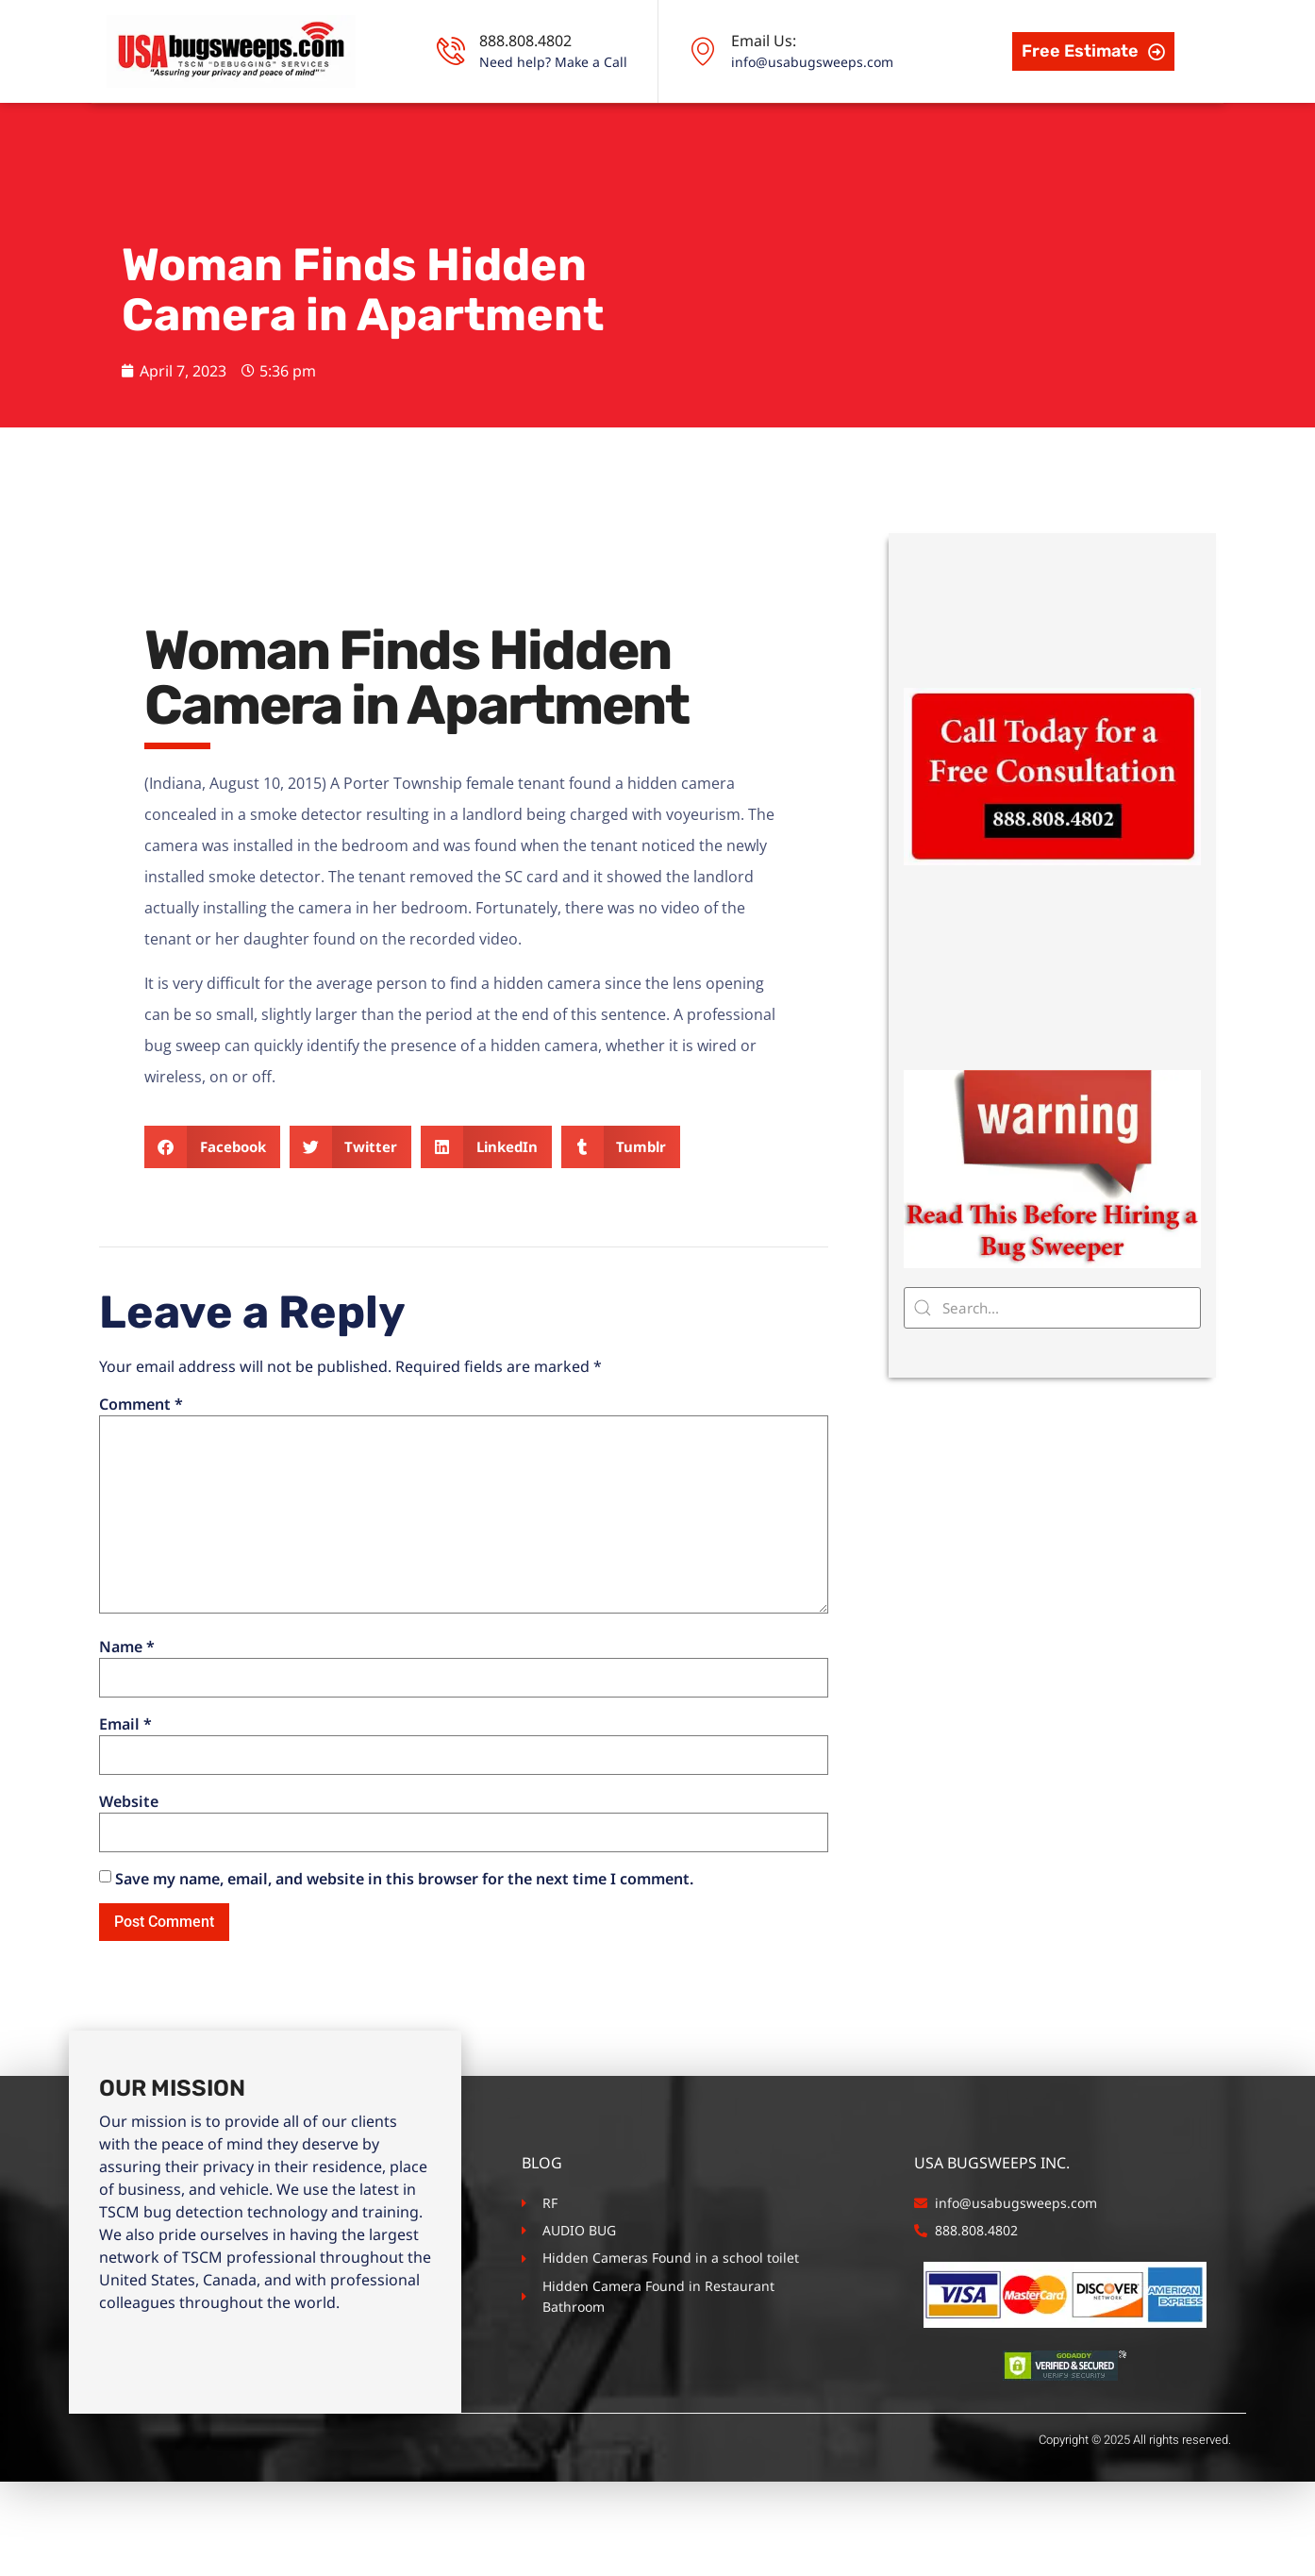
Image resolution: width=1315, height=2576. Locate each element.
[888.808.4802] (451, 51)
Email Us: (763, 40)
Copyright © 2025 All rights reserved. (1135, 2534)
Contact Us (1007, 141)
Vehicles (889, 142)
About (254, 142)
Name (127, 1740)
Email (125, 1818)
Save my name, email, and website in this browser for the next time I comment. (404, 1973)
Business (657, 142)
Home (162, 141)
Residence (531, 142)
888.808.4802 (525, 40)
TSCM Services (385, 142)
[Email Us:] (703, 51)
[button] (212, 1240)
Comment (141, 1498)
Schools (774, 142)
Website (128, 1895)
